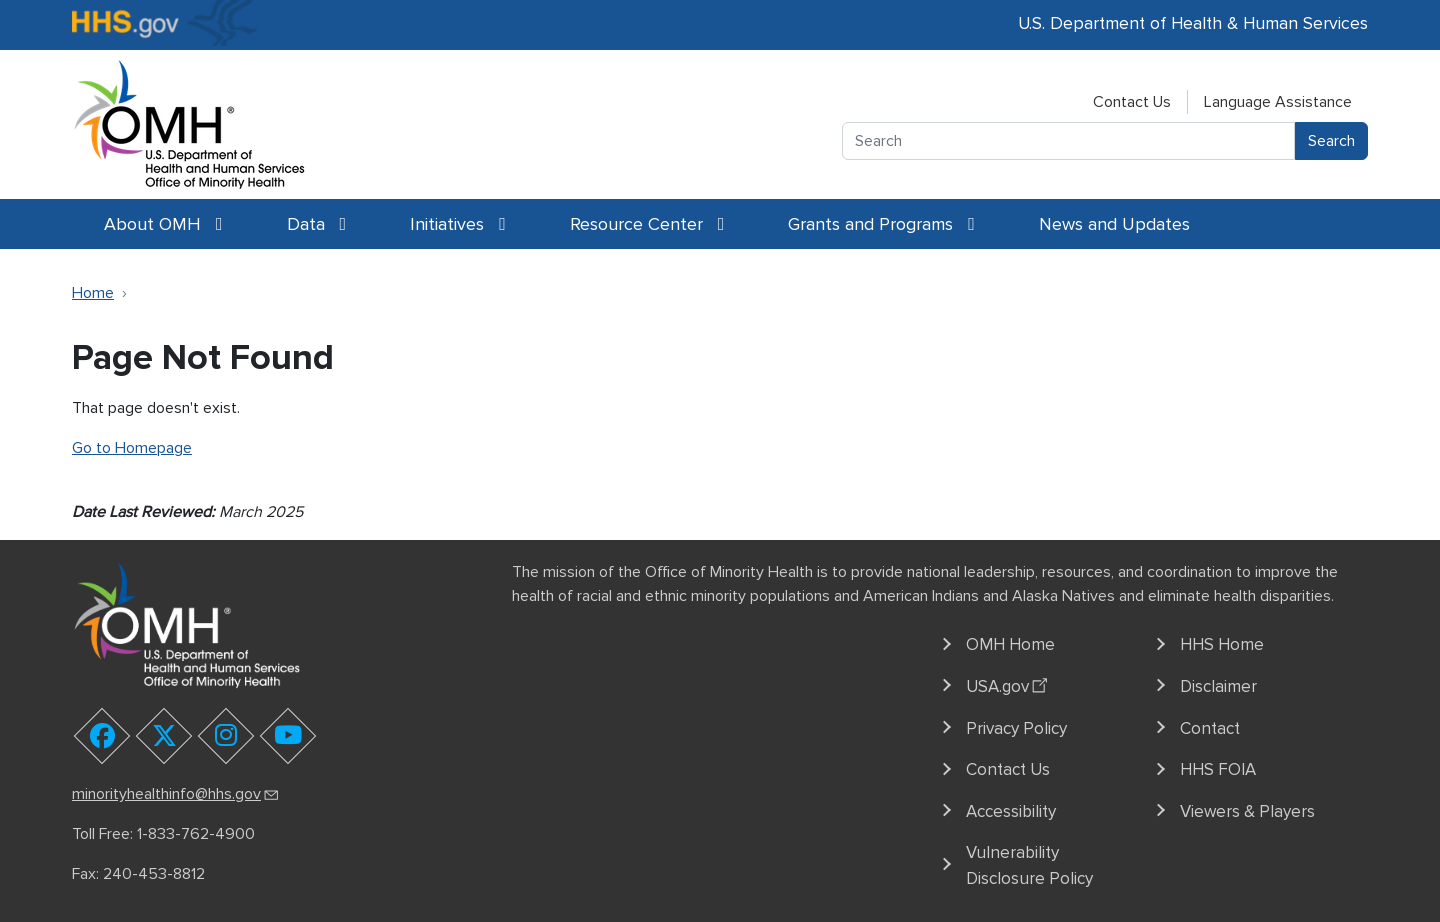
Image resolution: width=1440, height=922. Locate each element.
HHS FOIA (1218, 769)
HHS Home (1222, 644)
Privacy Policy (1016, 728)
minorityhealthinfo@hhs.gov (176, 794)
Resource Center (647, 224)
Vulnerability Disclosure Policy (1029, 865)
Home (93, 293)
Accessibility (1011, 811)
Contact (1210, 728)
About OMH (163, 224)
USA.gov (1009, 684)
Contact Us (1132, 102)
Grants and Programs (881, 224)
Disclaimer (1218, 686)
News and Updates (1114, 224)
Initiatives (458, 224)
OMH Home (1010, 644)
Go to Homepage (132, 448)
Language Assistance (1278, 102)
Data (317, 224)
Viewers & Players (1247, 811)
